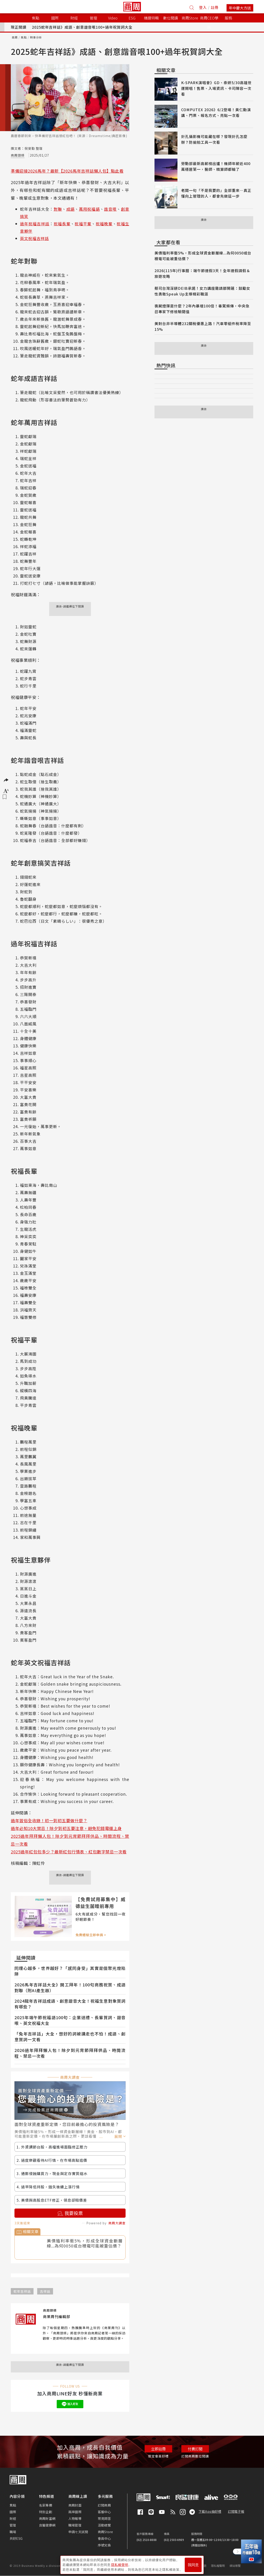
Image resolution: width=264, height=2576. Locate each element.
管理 (13, 2525)
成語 (70, 209)
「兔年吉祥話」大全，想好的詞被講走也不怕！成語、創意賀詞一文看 (70, 2036)
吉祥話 (45, 2291)
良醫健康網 (47, 2525)
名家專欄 (45, 2505)
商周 (15, 37)
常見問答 (104, 2518)
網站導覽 (235, 2566)
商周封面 (74, 2505)
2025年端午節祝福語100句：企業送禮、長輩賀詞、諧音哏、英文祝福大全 (70, 2020)
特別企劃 (45, 2512)
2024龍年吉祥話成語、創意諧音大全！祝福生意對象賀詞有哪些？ (70, 2004)
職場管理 (74, 2525)
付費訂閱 (195, 2449)
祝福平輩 (83, 223)
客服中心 (104, 2512)
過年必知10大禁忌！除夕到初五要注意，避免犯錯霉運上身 (66, 1828)
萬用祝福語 (89, 209)
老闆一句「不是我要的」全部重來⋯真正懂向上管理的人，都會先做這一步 (216, 193)
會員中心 (104, 2538)
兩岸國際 (74, 2512)
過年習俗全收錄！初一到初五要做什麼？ (49, 1820)
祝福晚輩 (104, 223)
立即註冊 (158, 2449)
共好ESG (16, 2538)
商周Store (190, 18)
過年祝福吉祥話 (34, 223)
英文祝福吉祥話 (34, 238)
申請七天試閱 (78, 2531)
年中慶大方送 (240, 8)
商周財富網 (47, 2518)
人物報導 (74, 2518)
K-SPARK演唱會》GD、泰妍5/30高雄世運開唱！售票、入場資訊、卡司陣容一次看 (216, 88)
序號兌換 (104, 2545)
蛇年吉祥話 (22, 2291)
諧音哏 (110, 209)
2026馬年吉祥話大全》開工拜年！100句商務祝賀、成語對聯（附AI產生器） (70, 1987)
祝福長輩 (62, 223)
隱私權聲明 (218, 2566)
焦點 (24, 37)
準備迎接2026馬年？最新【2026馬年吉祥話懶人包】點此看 (67, 171)
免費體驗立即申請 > (91, 1935)
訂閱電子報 (236, 2511)
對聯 (58, 209)
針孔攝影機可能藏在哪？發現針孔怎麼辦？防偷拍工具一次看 (214, 139)
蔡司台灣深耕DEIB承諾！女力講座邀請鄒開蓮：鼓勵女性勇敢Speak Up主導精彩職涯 (202, 291)
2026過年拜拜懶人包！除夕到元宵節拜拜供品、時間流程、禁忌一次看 (70, 2053)
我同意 (193, 2565)
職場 (13, 2531)
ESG (132, 18)
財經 (13, 2518)
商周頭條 (18, 155)
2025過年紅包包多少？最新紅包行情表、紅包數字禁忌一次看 (69, 1852)
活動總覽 (104, 2525)
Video (113, 18)
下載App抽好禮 (210, 2511)
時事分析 (36, 37)
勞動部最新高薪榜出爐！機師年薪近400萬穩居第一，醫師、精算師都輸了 (215, 166)
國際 (13, 2512)
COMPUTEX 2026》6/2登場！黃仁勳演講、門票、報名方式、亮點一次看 (216, 112)
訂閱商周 (104, 2505)
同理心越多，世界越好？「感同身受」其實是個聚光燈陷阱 (70, 1971)
